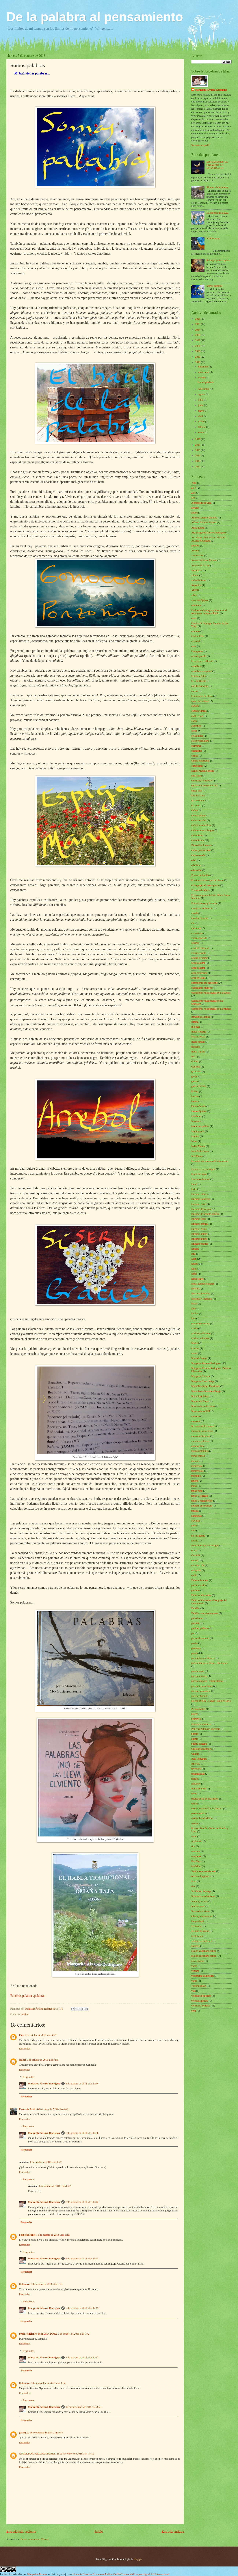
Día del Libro (198, 795)
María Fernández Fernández (205, 1386)
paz (193, 1633)
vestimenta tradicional (202, 1975)
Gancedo (195, 1066)
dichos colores (198, 815)
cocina (194, 691)
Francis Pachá (198, 1036)
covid (194, 730)
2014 (198, 455)
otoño (194, 1575)
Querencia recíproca (201, 1749)
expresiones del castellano (204, 982)
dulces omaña (198, 855)
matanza (195, 1416)
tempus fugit (197, 1921)
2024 (198, 329)
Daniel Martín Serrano (202, 770)
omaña (194, 1560)
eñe (193, 923)
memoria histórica (200, 1436)
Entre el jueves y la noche (204, 903)
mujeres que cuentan (201, 1505)
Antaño (195, 550)
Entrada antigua (173, 2531)
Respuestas (28, 2077)
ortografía (196, 1570)
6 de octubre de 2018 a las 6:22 (46, 2162)
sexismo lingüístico (201, 1876)
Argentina (196, 585)
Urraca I (195, 1946)
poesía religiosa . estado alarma (207, 1681)
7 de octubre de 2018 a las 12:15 (82, 2308)
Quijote (195, 1753)
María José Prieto (200, 1396)
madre (194, 1328)
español (195, 943)
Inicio (99, 2531)
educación (196, 870)
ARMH (195, 590)
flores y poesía (198, 1031)
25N (193, 492)
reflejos (195, 1778)
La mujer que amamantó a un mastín (209, 1161)
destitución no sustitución (204, 785)
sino (193, 1886)
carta (193, 646)
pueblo (194, 1734)
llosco (194, 1303)
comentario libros (200, 701)
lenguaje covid (198, 1204)
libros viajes (197, 1278)
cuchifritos (196, 750)
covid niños (197, 735)
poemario (196, 1648)
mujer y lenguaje (199, 1495)
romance (195, 1851)
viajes (194, 1980)
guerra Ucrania (198, 1086)
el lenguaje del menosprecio (205, 885)
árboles (195, 575)
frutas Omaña (198, 1051)
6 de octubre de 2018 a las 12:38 (82, 2133)
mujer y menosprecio (202, 1500)
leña (193, 1253)
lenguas (195, 1248)
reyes (194, 1836)
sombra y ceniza (199, 1901)
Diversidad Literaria (201, 845)
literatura (195, 1288)
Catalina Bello (198, 676)
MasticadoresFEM (200, 1411)
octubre (202, 377)
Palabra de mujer (199, 1580)
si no (193, 1881)
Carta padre (197, 651)
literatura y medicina (201, 1298)
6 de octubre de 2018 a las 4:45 (42, 2059)
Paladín (195, 1608)
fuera (193, 1056)
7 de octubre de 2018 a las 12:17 (82, 2357)
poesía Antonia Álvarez (203, 1658)
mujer (194, 1486)
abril (201, 416)
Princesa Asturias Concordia (205, 1729)
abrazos (195, 507)
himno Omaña (198, 1106)
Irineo (194, 1141)
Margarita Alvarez (37, 2574)
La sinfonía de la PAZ (218, 212)
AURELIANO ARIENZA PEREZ (37, 2453)
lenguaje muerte (199, 1238)
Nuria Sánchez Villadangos (205, 1545)
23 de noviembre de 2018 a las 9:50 (45, 2432)
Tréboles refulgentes (201, 1941)
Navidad (195, 1520)
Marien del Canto (200, 1401)
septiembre (204, 389)
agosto (201, 394)
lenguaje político (199, 1243)
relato (194, 1793)
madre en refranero (201, 1333)
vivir (193, 2010)
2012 (198, 466)
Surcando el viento (200, 1911)
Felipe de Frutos (28, 2234)
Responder (24, 2048)
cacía (193, 618)
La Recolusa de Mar (11, 2574)
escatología (197, 933)
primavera (196, 1719)
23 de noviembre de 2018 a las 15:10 (75, 2453)
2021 (198, 346)
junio (201, 405)
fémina (194, 1021)
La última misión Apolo (203, 1169)
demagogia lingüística (202, 780)
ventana (195, 1971)
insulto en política (200, 1126)
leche (194, 1189)
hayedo (195, 1096)
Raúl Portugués (199, 1758)
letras (194, 1268)
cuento (194, 755)
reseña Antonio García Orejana (206, 1808)
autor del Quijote (200, 600)
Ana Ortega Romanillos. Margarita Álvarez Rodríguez (208, 539)
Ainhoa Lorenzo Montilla (204, 517)
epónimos (196, 928)
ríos (193, 1846)
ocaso (194, 1550)
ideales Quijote (199, 1111)
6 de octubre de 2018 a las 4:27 (40, 2035)
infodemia (196, 1116)
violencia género (199, 2000)
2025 (198, 324)
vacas (194, 1966)
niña (193, 1530)
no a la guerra (198, 1535)
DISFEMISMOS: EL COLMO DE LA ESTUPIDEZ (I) (217, 164)
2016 (198, 444)
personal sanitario (200, 1638)
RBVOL (195, 1763)
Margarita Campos (200, 1376)
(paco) (22, 2059)
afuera (194, 512)
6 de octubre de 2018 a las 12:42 (82, 2202)
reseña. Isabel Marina (202, 1818)
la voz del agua (199, 1174)
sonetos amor (198, 1906)
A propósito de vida (201, 502)
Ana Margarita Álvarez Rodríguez (208, 532)
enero (201, 432)
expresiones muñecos (202, 987)
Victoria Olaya (198, 1986)
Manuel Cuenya (199, 1358)
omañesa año (197, 1565)
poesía (194, 1653)
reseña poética (198, 1813)
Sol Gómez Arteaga (201, 1891)
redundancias (198, 1773)
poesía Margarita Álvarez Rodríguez (209, 1663)
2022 (198, 340)
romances (196, 1856)
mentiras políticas (200, 1441)
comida (195, 706)
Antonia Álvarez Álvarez (204, 560)
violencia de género (201, 1995)
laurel (194, 1184)
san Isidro (196, 1866)
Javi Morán (197, 1156)
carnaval (195, 641)
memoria (195, 1421)
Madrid (195, 1343)
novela (194, 1540)
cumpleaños (197, 765)
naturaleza (196, 1515)
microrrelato (197, 1446)
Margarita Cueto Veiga (202, 1381)
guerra (194, 1081)
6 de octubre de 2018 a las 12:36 (82, 2083)
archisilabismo (198, 580)
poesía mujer (197, 1671)
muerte (194, 1480)
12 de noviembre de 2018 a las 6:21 (84, 2407)
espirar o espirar (199, 958)
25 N (193, 487)
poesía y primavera (201, 1691)
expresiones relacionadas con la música (211, 1008)
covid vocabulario (200, 741)
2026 (198, 318)
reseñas (195, 1823)
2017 (198, 439)
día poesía (196, 805)
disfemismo (197, 835)
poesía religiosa (199, 1676)
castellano (196, 666)
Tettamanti (196, 1926)
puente (194, 1738)
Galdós (194, 1061)
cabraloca (196, 605)
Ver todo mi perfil (200, 145)
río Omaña (196, 1841)
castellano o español (201, 671)
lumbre (194, 1313)
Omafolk (195, 1555)
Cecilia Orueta (198, 681)
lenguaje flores (198, 1219)
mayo (201, 410)
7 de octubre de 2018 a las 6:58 (46, 2284)
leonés (194, 1263)
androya (195, 545)
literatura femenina (201, 1293)
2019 (198, 356)
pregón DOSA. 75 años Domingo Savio (211, 1701)
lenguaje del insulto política (205, 1214)
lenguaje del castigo (201, 1209)
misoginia (196, 1475)
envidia (195, 913)
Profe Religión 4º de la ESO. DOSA (38, 2333)
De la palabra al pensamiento (94, 17)
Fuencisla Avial (27, 2109)
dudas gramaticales (201, 850)
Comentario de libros (202, 696)
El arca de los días (200, 875)
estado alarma (198, 963)
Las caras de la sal (200, 1179)
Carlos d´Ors (197, 636)
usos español (197, 1961)
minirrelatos (197, 1471)
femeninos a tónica (200, 1017)
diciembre (203, 366)
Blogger (138, 2559)
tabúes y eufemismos (202, 1916)
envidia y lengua (199, 918)
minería (195, 1461)
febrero (202, 427)
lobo (193, 1308)
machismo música (200, 1323)
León (193, 1258)
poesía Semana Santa (202, 1686)
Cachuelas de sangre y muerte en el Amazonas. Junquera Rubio (209, 612)
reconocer (196, 1768)
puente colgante (199, 1743)
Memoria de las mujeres (203, 1426)
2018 (198, 362)
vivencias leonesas (200, 2005)
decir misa (196, 775)
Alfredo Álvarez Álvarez (203, 522)
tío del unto (197, 1936)
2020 (198, 351)
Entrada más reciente (21, 2531)
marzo (201, 421)
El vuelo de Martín (200, 890)
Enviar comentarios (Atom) (35, 2539)
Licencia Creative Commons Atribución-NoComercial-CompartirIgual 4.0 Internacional (121, 2574)
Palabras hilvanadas (201, 1595)
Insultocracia (213, 238)
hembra (195, 1101)
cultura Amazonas (200, 760)
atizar (194, 595)
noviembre (204, 372)
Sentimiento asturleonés (203, 1871)
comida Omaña (199, 711)
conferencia (197, 716)
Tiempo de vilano (200, 1931)
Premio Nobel (198, 1709)
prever (194, 1714)
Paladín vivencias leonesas (204, 1613)
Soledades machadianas (203, 1896)
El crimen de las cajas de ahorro (207, 880)
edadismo (196, 865)
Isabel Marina (198, 1146)
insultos (195, 1136)
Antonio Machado (200, 565)
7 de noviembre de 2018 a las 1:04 (48, 2383)
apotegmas (196, 570)
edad (193, 860)
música (194, 1510)
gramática (196, 1071)
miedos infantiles (200, 1451)
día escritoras (198, 800)
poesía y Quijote (199, 1696)
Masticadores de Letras (203, 1406)
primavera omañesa (201, 1724)
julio (201, 400)
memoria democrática (202, 1431)
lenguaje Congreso (200, 1199)
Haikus (194, 1091)
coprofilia (196, 726)
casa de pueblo (198, 656)
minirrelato (196, 1466)
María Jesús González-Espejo (206, 1391)
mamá (194, 1353)
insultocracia (197, 1131)
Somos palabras (214, 286)
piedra (194, 1643)
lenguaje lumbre (199, 1234)
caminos (195, 631)
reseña (194, 1803)
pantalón (195, 1623)
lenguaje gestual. (199, 1223)
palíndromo (197, 1618)
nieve (194, 1525)
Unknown (24, 2284)
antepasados (197, 555)
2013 (198, 461)
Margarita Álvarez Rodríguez (44, 2083)
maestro (195, 1348)
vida (193, 1990)
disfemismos (197, 840)
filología (195, 1026)
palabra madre (198, 1585)
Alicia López (197, 527)
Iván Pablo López (200, 1151)
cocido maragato (199, 686)
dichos (194, 810)
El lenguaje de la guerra (218, 260)
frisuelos (195, 1046)
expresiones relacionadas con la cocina (210, 992)
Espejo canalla (198, 953)
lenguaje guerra (199, 1229)
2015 (198, 450)
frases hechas (198, 1041)
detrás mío (196, 790)
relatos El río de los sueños (204, 1798)
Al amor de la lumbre (217, 187)
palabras (25, 2014)
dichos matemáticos (201, 825)
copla (194, 721)
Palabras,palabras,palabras (27, 1996)
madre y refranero (200, 1338)
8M (193, 497)
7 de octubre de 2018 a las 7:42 (74, 2333)
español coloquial (200, 948)
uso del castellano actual (203, 1951)
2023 (198, 335)
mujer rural (197, 1490)
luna (193, 1318)
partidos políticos (200, 1628)
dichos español (198, 820)
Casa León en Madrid (202, 661)
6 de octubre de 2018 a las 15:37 (82, 2258)
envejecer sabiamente (202, 908)
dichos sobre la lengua (202, 830)
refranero (196, 1783)
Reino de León (198, 1788)
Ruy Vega (196, 1861)
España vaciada (199, 938)
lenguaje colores (199, 1194)
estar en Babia (198, 978)
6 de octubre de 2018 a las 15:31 (54, 2234)
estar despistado (199, 973)
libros (194, 1273)
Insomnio (196, 1121)
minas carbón (198, 1456)
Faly (21, 2035)
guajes (194, 1076)
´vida (193, 482)
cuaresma (196, 745)
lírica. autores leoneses (202, 1283)
